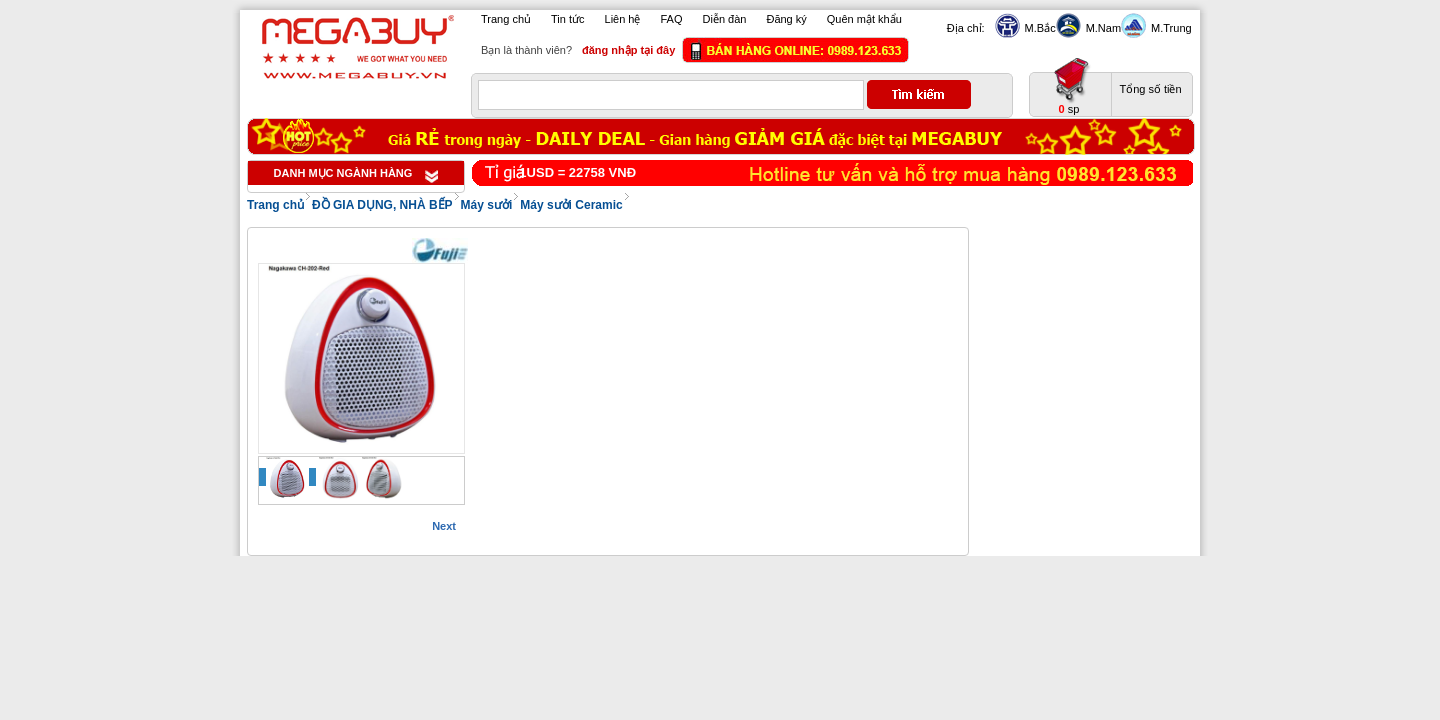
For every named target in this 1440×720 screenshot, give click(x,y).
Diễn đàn (725, 19)
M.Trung (1169, 28)
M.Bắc (1038, 28)
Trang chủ (506, 19)
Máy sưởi (487, 205)
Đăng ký (786, 19)
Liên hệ (623, 19)
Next (444, 526)
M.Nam (1101, 28)
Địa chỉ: (966, 28)
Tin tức (568, 19)
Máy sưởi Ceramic (571, 205)
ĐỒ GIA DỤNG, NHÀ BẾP (382, 205)
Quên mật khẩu (864, 19)
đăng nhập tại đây (628, 50)
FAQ (672, 19)
